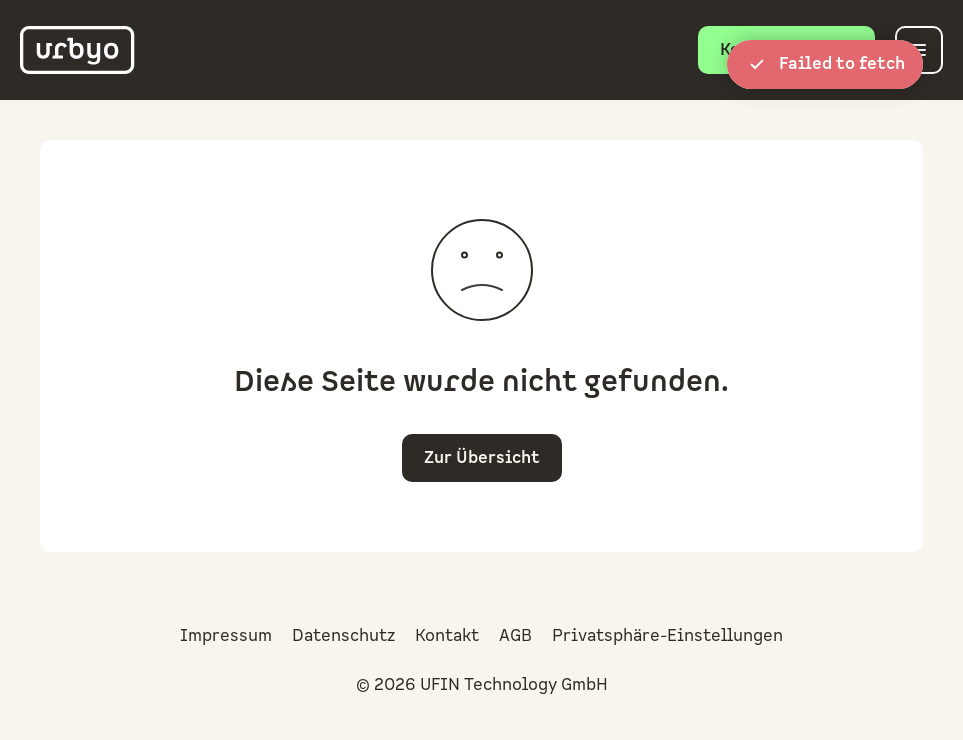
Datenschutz (343, 636)
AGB (515, 636)
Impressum (226, 636)
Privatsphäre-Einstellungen (667, 636)
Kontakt (447, 636)
